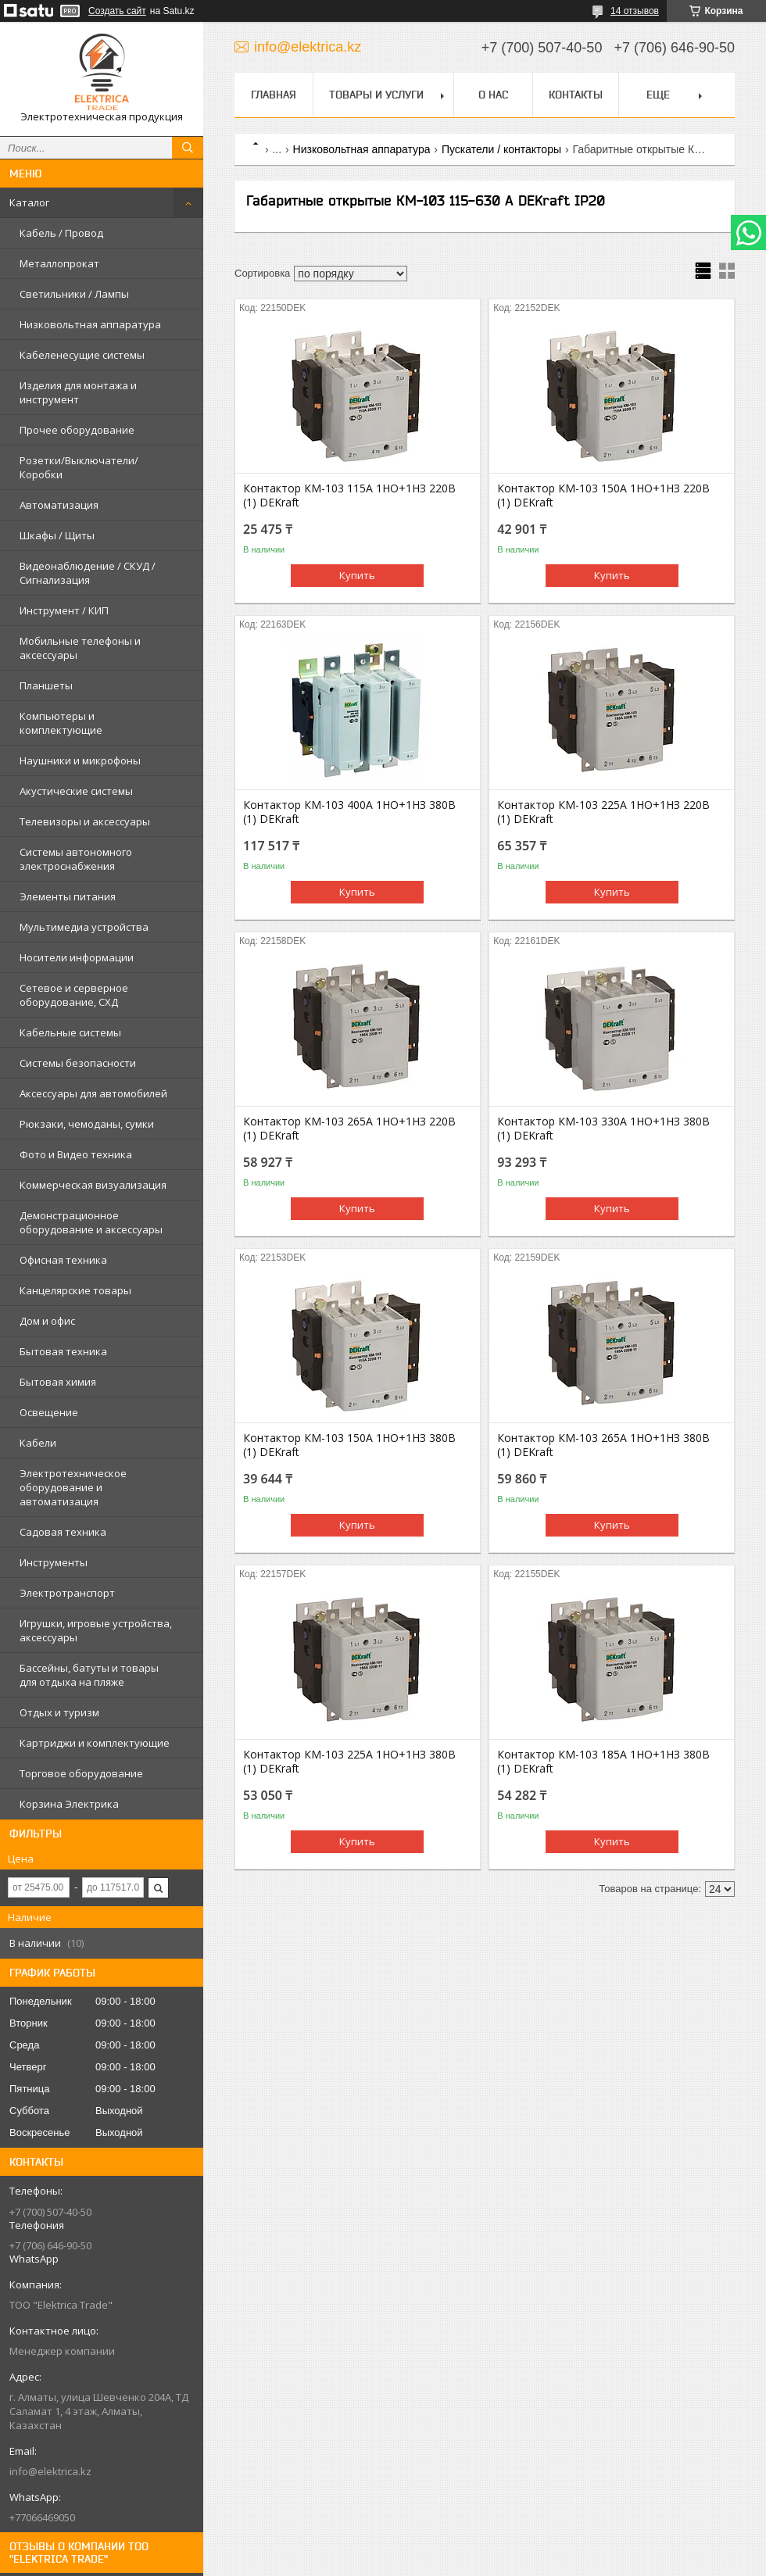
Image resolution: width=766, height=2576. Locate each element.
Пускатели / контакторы (501, 149)
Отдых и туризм (59, 1712)
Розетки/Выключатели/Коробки (79, 467)
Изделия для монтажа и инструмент (78, 392)
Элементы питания (68, 896)
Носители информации (77, 957)
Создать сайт (117, 10)
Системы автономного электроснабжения (76, 859)
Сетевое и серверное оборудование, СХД (74, 995)
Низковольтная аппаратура (90, 324)
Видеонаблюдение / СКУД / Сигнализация (88, 573)
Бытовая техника (63, 1351)
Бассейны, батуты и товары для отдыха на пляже (89, 1675)
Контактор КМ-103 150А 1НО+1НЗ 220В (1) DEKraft (603, 495)
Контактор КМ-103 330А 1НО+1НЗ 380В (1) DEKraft (603, 1128)
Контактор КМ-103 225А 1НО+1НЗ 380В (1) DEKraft (349, 1762)
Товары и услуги (376, 94)
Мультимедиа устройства (84, 927)
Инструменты (54, 1562)
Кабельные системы (70, 1032)
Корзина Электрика (69, 1804)
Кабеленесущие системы (82, 355)
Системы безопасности (78, 1063)
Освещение (49, 1412)
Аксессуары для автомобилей (93, 1093)
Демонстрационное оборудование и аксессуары (91, 1222)
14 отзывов (634, 10)
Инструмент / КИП (64, 610)
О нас (493, 94)
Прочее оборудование (77, 430)
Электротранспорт (67, 1593)
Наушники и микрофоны (80, 760)
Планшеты (46, 685)
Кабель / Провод (61, 233)
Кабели (38, 1443)
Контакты (576, 94)
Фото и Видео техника (76, 1154)
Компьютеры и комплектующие (61, 723)
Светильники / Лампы (74, 294)
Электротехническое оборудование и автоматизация (73, 1487)
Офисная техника (63, 1260)
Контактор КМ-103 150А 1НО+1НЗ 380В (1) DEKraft (349, 1445)
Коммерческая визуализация (93, 1185)
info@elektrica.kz (50, 2471)
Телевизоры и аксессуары (85, 821)
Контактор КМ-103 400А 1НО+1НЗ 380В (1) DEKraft (349, 812)
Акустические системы (76, 791)
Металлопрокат (59, 263)
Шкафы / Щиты (57, 535)
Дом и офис (47, 1321)
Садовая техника (63, 1532)
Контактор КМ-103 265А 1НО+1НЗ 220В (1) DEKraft (349, 1128)
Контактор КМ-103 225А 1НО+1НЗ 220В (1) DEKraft (603, 812)
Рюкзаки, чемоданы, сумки (87, 1124)
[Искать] (187, 147)
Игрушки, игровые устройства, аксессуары (96, 1630)
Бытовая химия (58, 1382)
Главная (273, 94)
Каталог (29, 202)
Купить (357, 575)
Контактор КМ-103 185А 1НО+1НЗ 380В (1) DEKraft (603, 1762)
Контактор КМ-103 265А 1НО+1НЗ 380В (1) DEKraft (603, 1445)
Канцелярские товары (75, 1290)
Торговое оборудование (81, 1773)
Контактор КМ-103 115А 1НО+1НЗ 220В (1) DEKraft (349, 495)
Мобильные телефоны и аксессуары (80, 648)
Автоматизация (59, 505)
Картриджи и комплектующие (95, 1743)
